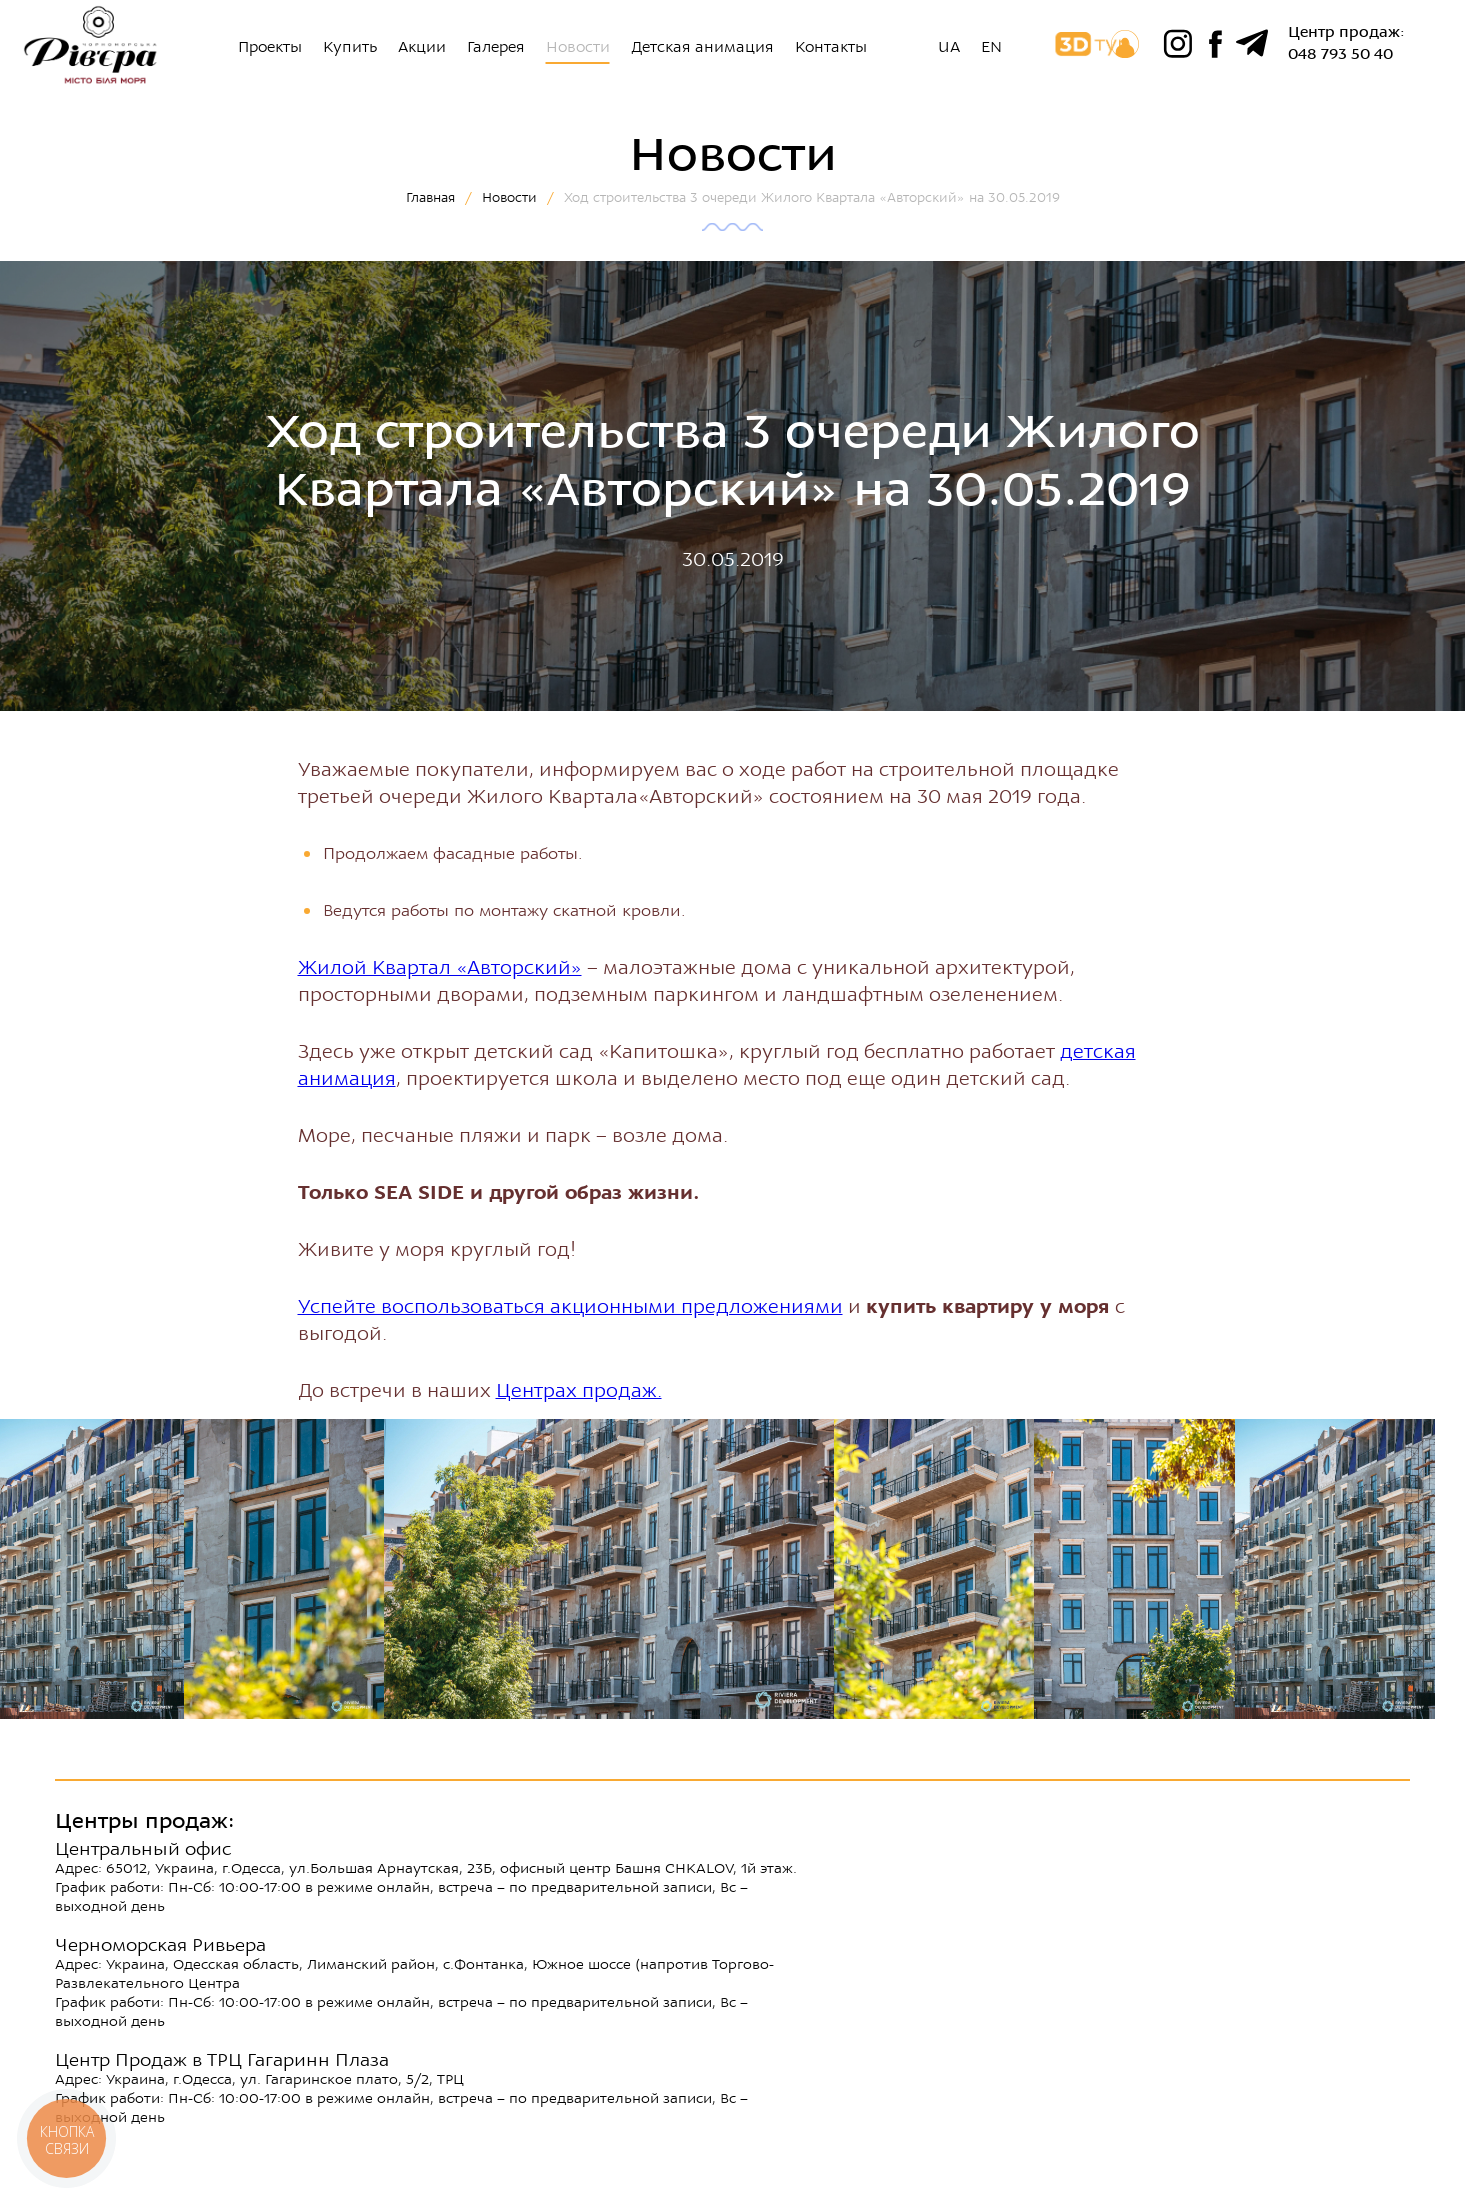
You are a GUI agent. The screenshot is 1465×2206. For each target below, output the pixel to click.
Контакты (831, 47)
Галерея (496, 47)
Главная (430, 197)
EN (991, 47)
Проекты (270, 47)
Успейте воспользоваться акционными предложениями (570, 1306)
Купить (350, 47)
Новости (578, 47)
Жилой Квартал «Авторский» (440, 967)
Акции (422, 47)
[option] (284, 1569)
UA (949, 47)
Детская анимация (702, 47)
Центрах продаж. (579, 1390)
